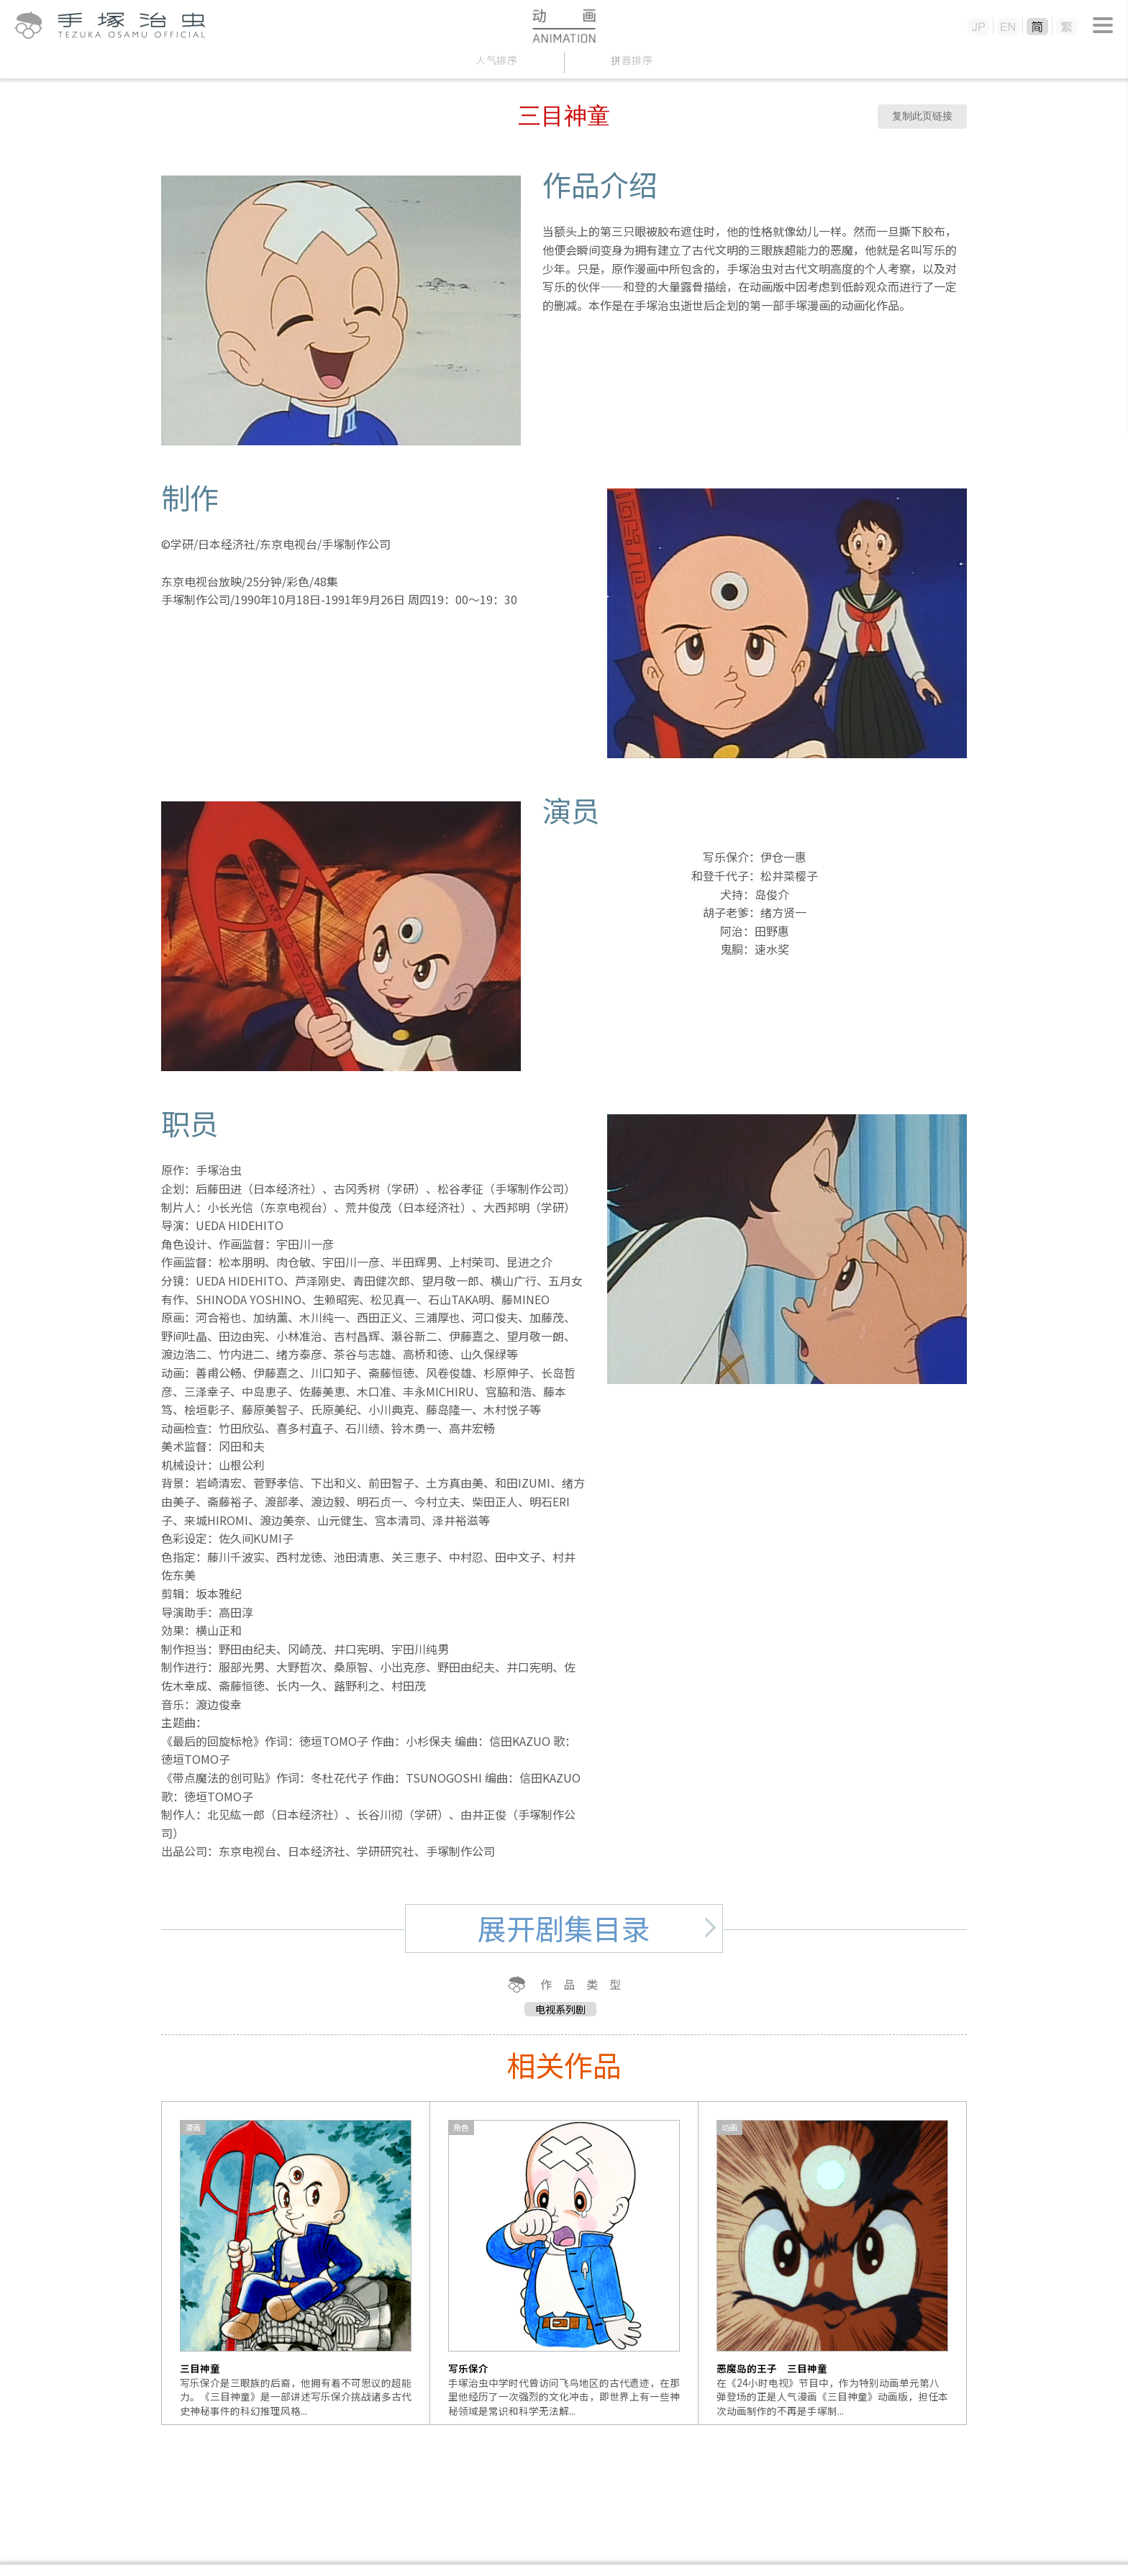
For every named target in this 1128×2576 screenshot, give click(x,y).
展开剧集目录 (564, 1928)
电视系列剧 (560, 2009)
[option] (296, 2263)
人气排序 (497, 60)
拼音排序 (632, 60)
